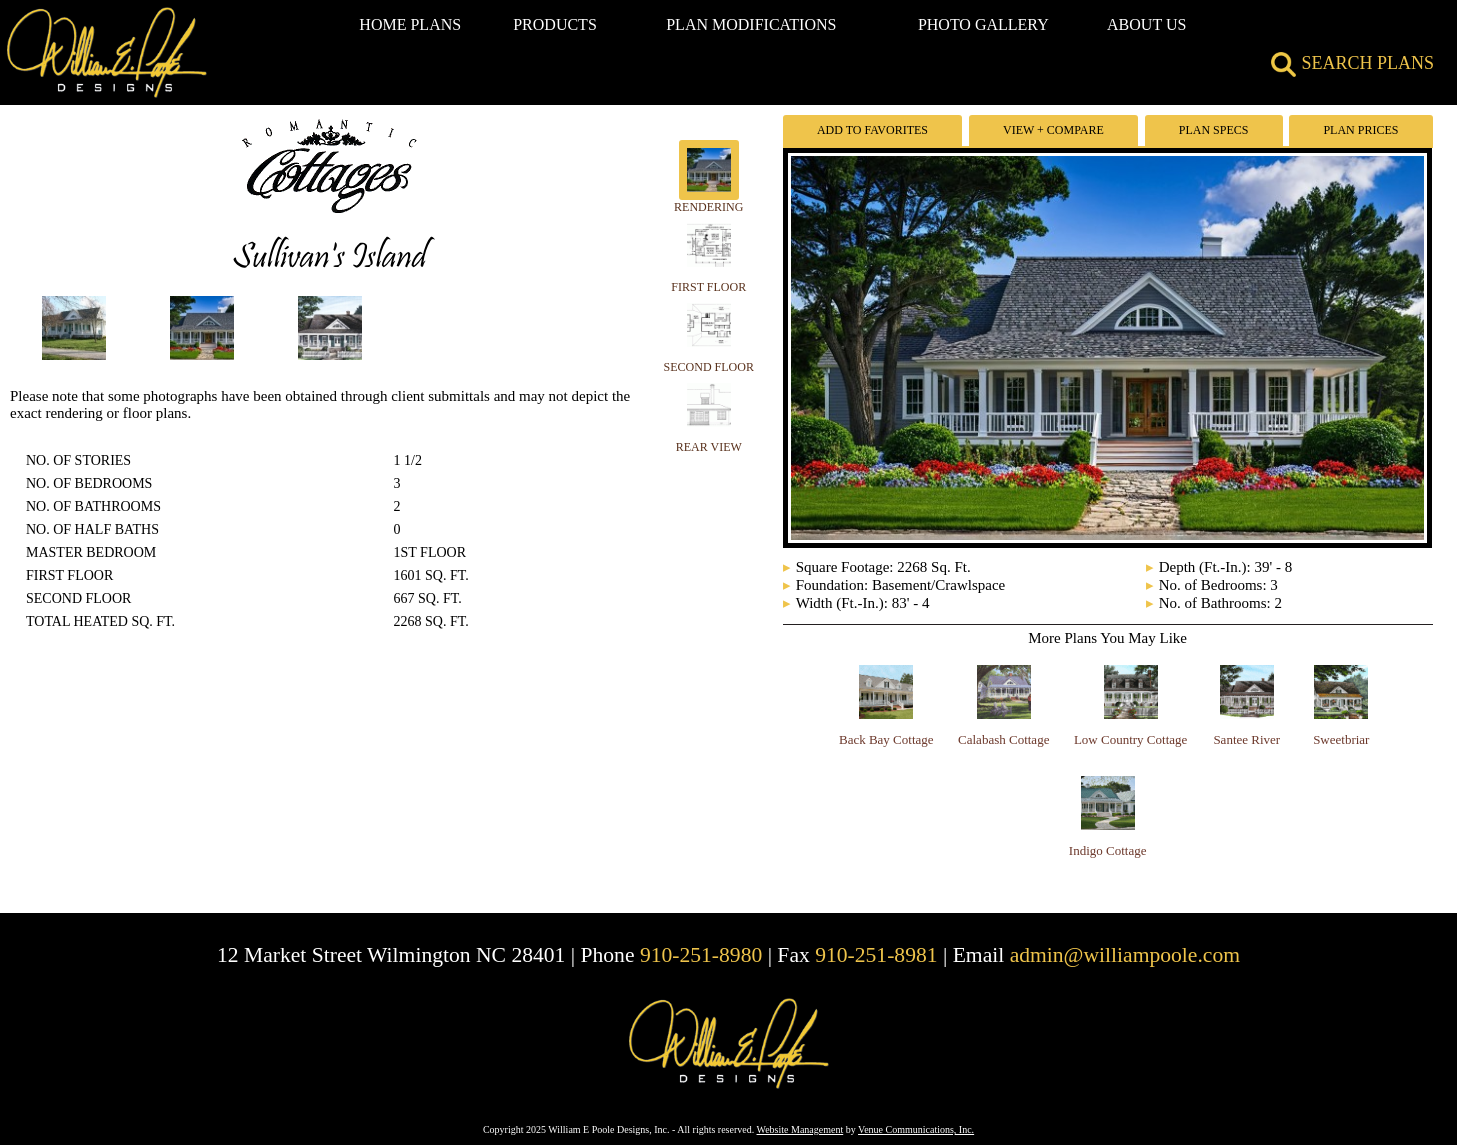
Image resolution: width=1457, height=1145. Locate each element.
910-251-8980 (701, 955)
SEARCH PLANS (1352, 63)
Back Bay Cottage (886, 739)
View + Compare (1053, 130)
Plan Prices (1360, 130)
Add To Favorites (872, 130)
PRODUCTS (555, 24)
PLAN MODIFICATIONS (751, 24)
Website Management (800, 1129)
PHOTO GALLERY (983, 24)
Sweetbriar (1341, 739)
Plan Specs (1214, 130)
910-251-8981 (876, 955)
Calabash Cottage (1003, 739)
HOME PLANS (410, 24)
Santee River (1246, 739)
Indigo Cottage (1108, 850)
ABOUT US (1146, 24)
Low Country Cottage (1130, 739)
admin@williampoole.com (1125, 955)
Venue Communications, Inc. (916, 1129)
